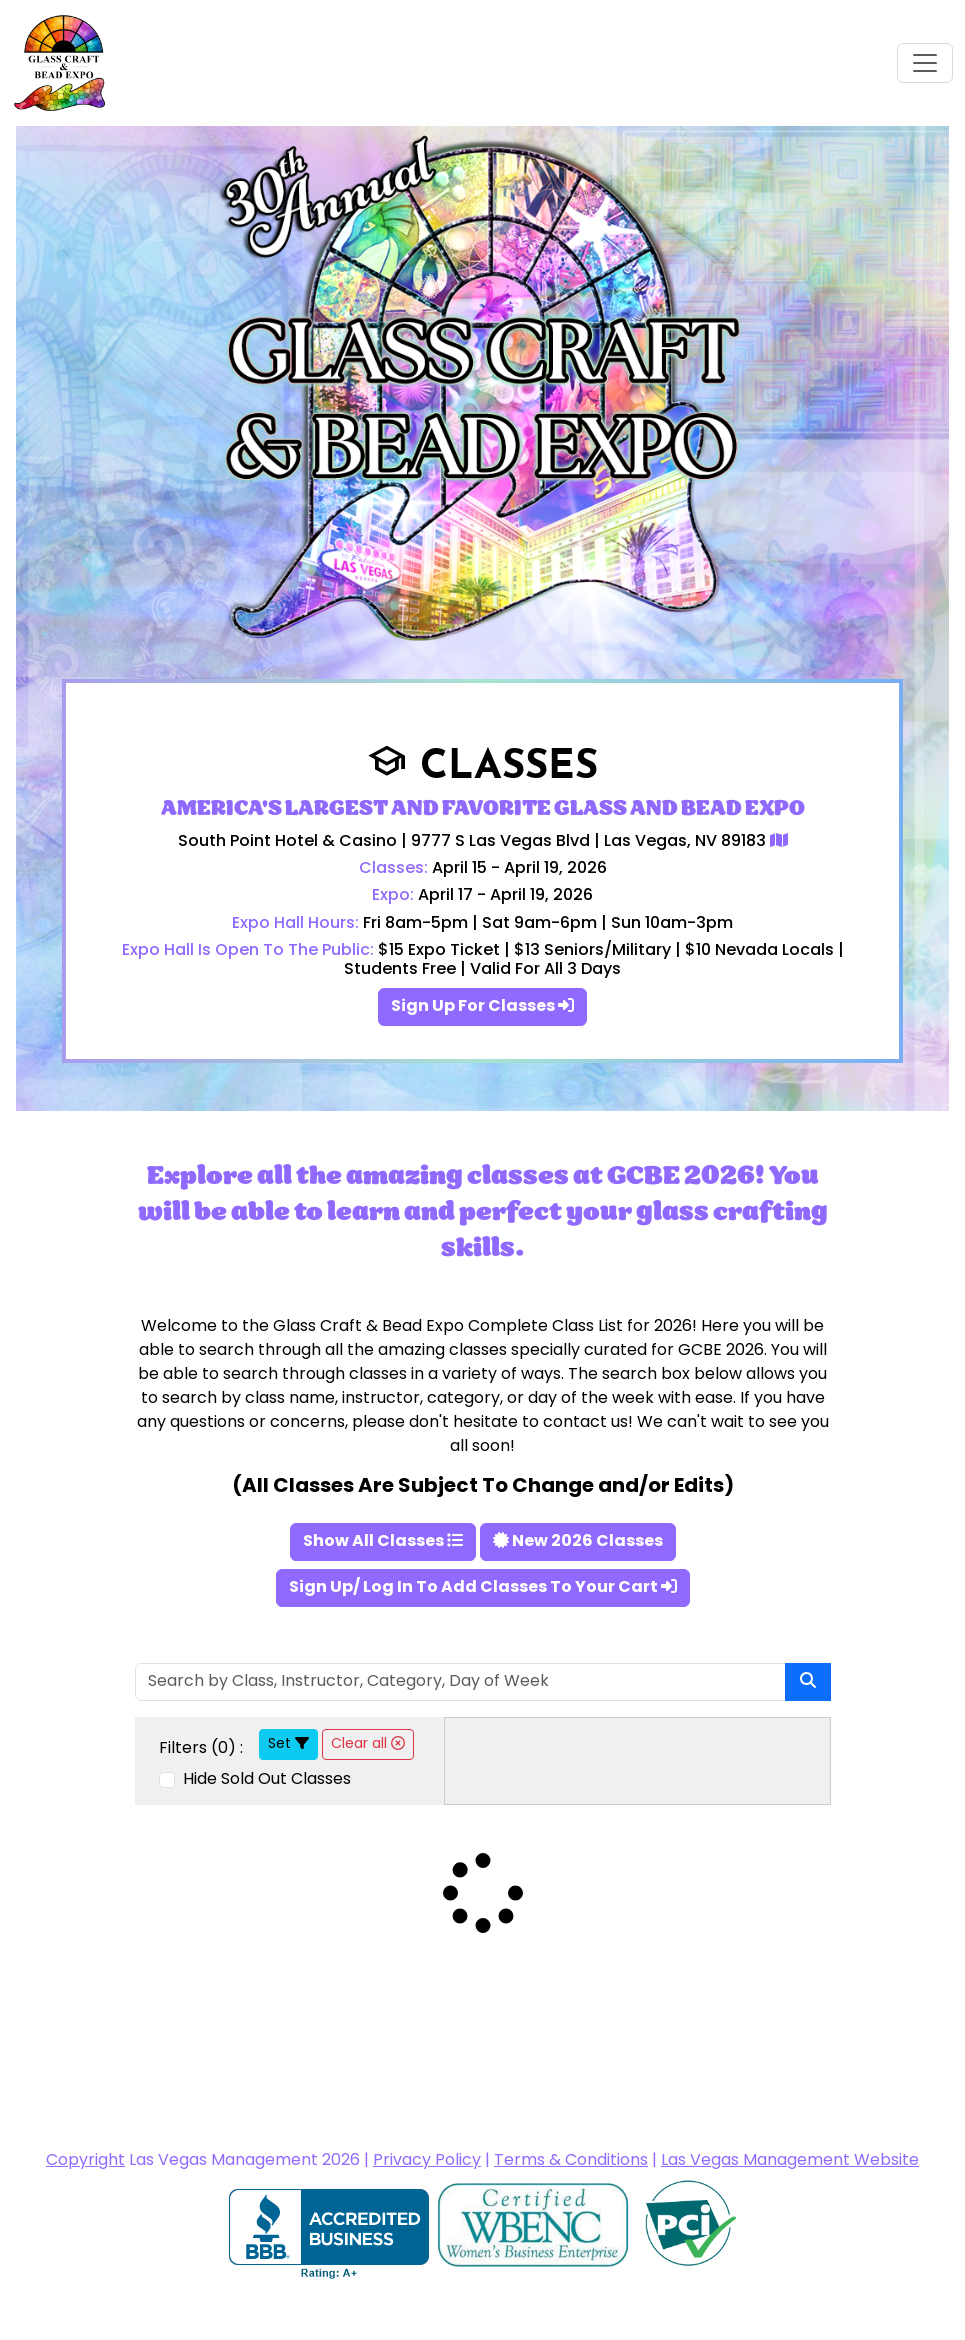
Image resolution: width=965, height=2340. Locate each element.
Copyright (85, 2161)
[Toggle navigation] (925, 63)
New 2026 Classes (578, 1542)
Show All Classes (383, 1542)
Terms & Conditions (571, 2161)
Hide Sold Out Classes (265, 1780)
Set (288, 1744)
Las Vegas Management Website (790, 2161)
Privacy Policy (427, 2161)
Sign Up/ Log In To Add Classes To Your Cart (483, 1588)
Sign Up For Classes (482, 1007)
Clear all (368, 1744)
